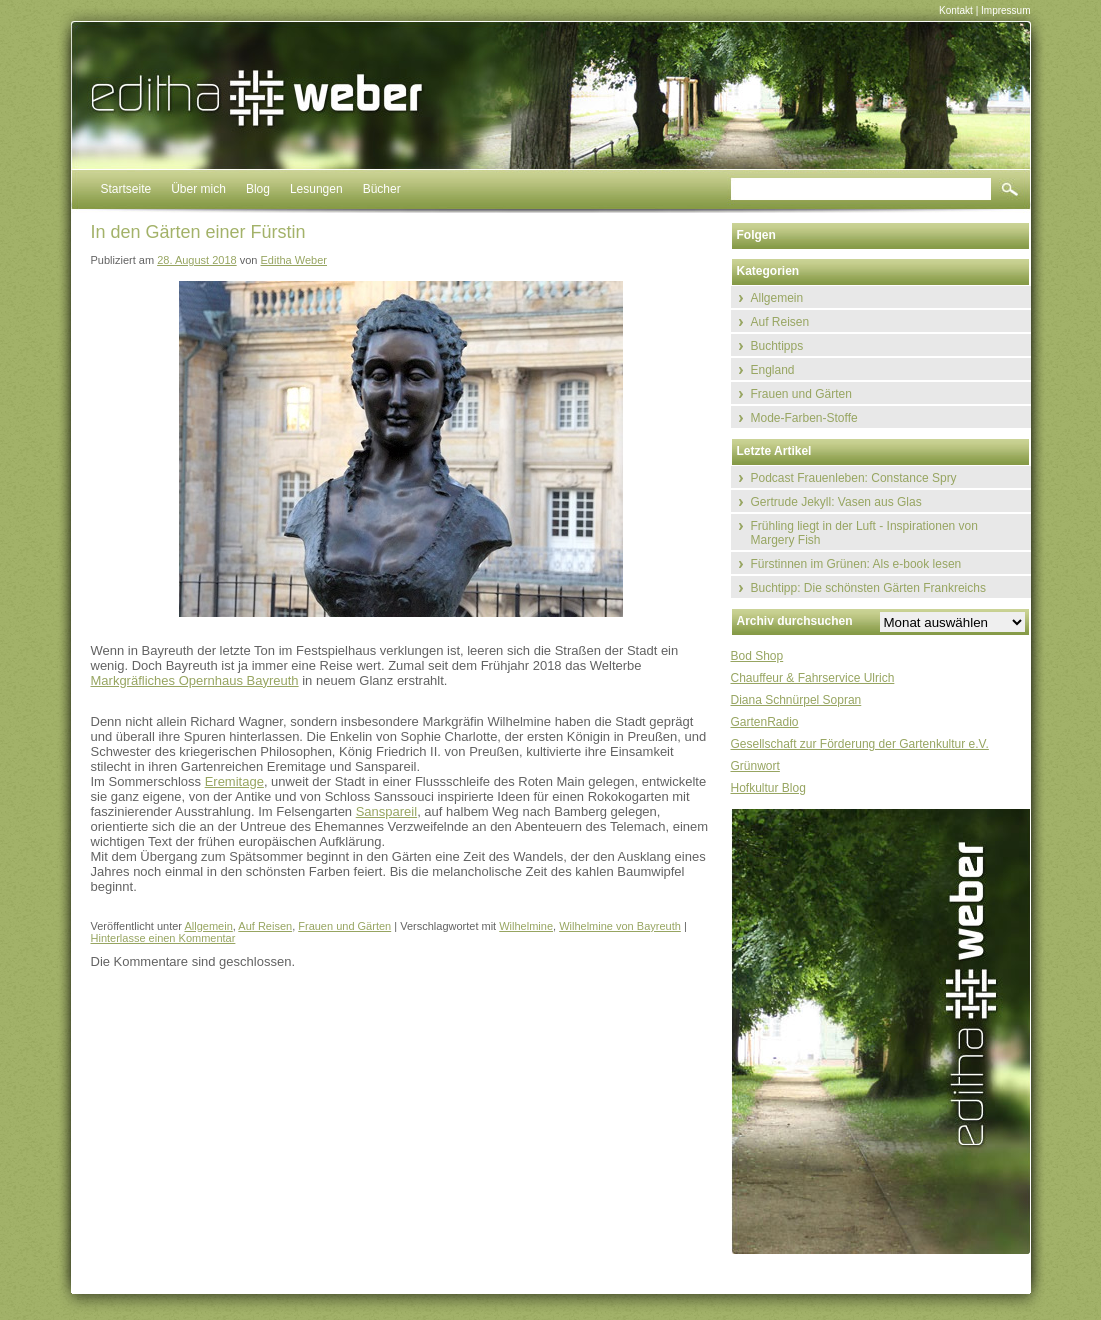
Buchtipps (777, 346)
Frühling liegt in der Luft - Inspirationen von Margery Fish (864, 533)
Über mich (198, 189)
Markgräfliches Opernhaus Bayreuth (195, 680)
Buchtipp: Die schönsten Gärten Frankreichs (868, 588)
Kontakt (956, 10)
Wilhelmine (526, 926)
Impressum (1005, 10)
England (773, 370)
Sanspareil (386, 811)
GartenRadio (765, 722)
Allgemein (208, 926)
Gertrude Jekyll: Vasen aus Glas (836, 502)
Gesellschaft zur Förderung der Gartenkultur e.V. (860, 744)
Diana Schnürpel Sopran (796, 700)
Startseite (126, 189)
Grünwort (755, 766)
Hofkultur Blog (768, 788)
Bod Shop (757, 656)
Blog (258, 189)
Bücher (382, 189)
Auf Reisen (265, 926)
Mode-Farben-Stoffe (804, 418)
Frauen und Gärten (344, 926)
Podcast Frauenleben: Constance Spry (854, 478)
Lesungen (316, 189)
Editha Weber (294, 260)
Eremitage (234, 781)
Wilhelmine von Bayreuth (620, 926)
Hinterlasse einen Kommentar (163, 938)
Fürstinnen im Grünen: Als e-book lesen (856, 564)
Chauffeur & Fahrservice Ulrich (813, 678)
